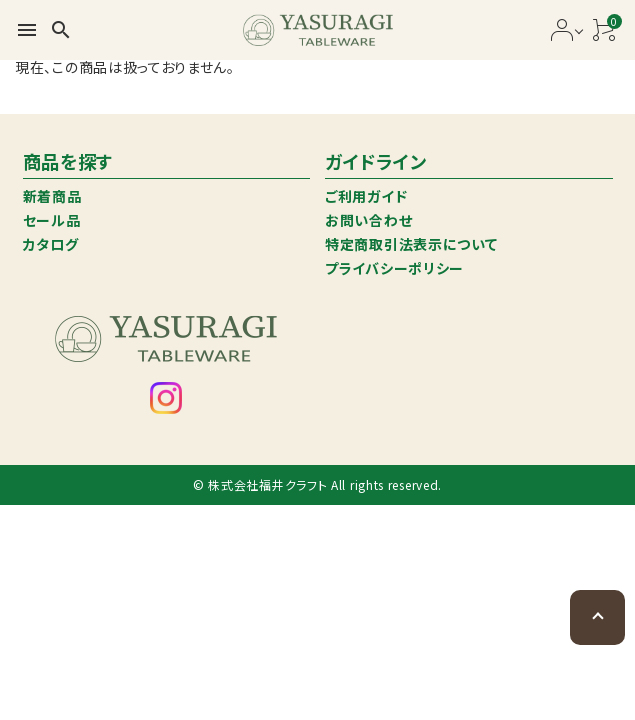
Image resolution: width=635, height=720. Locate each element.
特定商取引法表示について (411, 244)
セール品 (52, 220)
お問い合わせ (368, 220)
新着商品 (52, 196)
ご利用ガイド (366, 196)
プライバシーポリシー (394, 268)
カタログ (51, 244)
